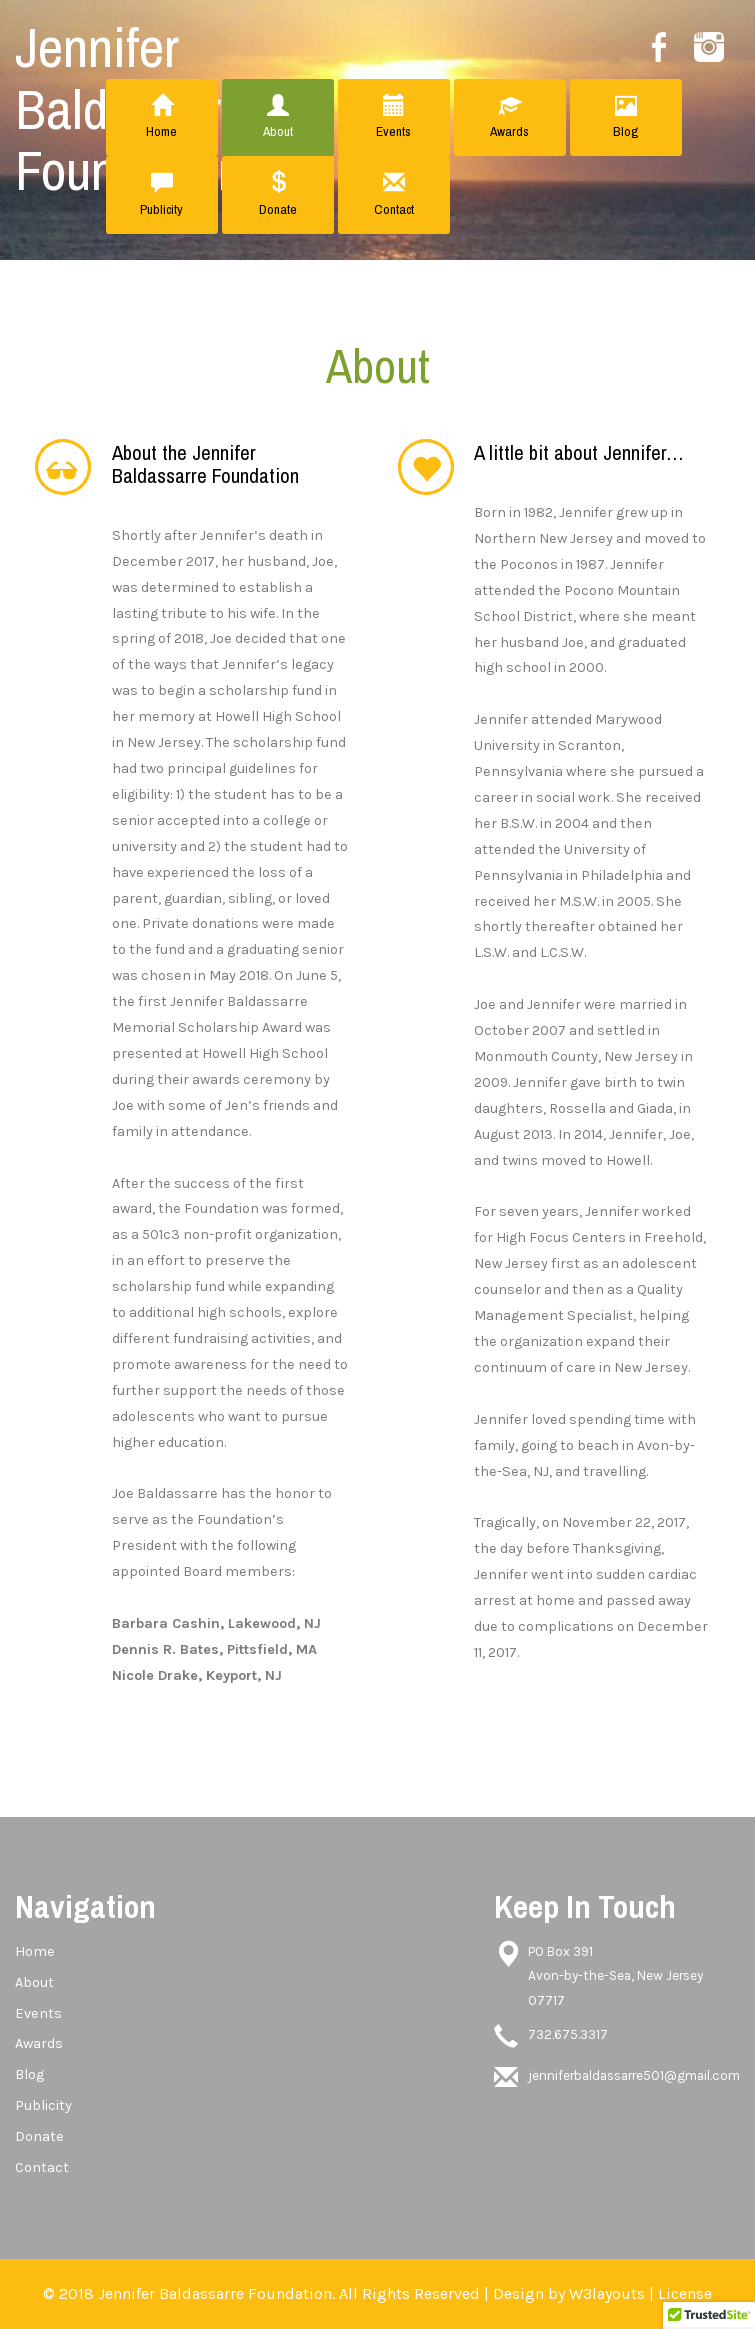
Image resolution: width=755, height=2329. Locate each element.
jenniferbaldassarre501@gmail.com (634, 2075)
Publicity (162, 194)
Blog (626, 117)
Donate (278, 194)
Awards (510, 117)
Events (394, 117)
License (685, 2293)
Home (162, 117)
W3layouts (607, 2293)
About (278, 117)
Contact (394, 194)
